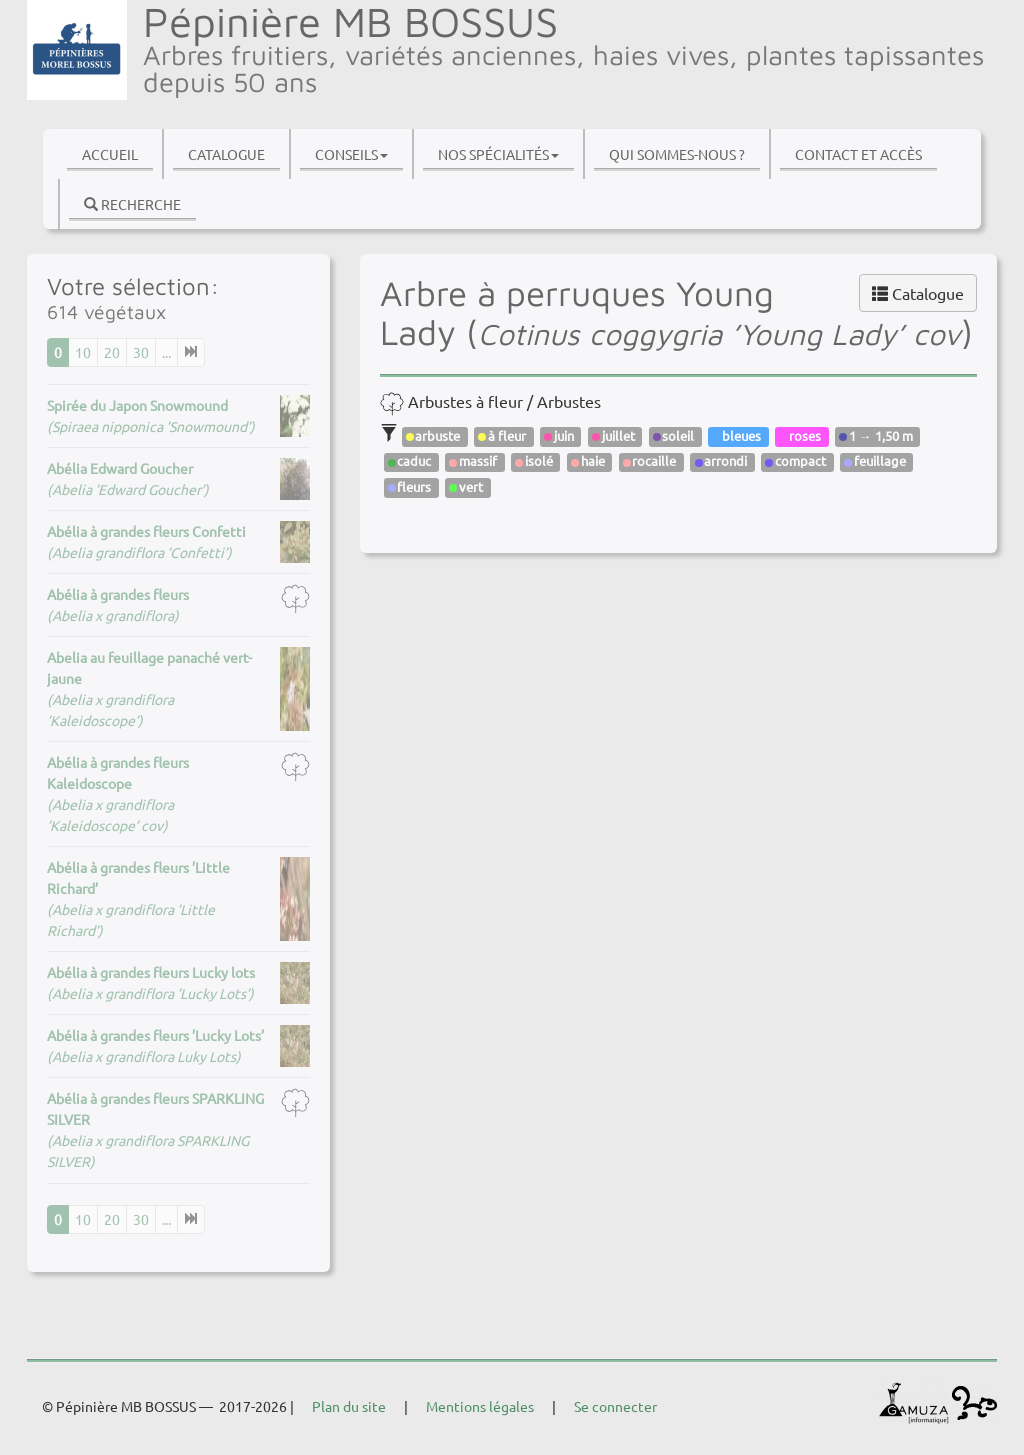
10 (83, 352)
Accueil (110, 154)
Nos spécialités (498, 154)
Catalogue (226, 154)
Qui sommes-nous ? (677, 154)
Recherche (132, 204)
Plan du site (349, 1406)
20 (112, 352)
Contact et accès (858, 154)
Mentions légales (480, 1406)
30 (141, 352)
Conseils (351, 154)
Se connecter (615, 1406)
